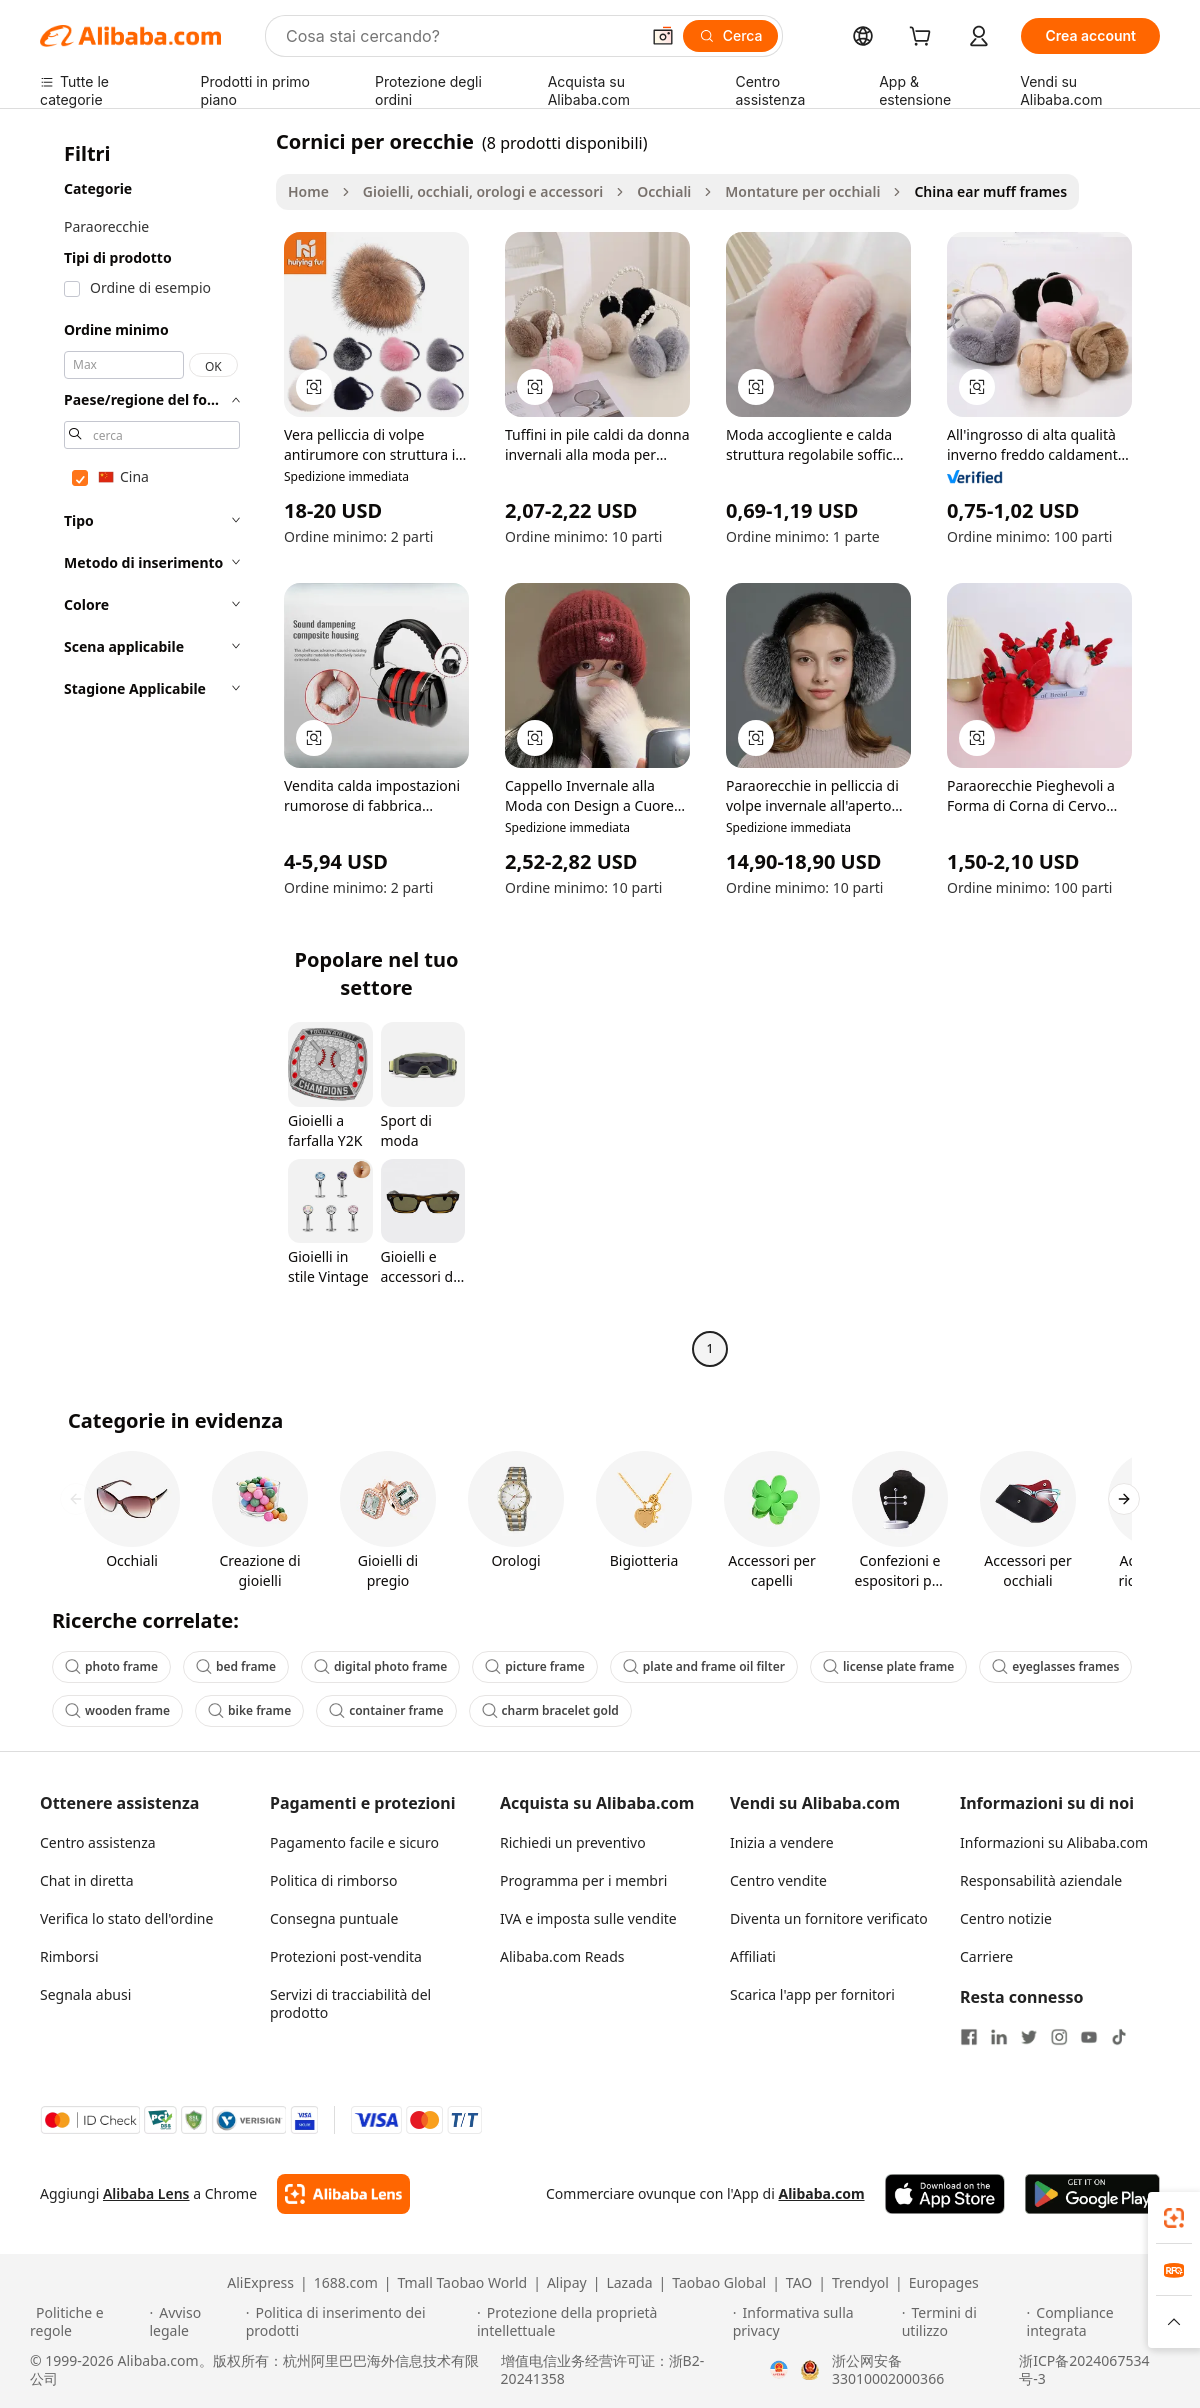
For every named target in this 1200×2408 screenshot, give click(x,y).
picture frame (535, 1666)
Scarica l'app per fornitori (812, 1994)
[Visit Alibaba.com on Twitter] (1029, 2037)
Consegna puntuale (334, 1918)
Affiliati (753, 1956)
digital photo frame (380, 1666)
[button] (663, 36)
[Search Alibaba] (460, 36)
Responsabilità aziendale (1041, 1880)
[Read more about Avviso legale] (194, 2322)
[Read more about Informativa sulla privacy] (814, 2322)
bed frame (236, 1666)
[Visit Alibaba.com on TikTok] (1119, 2037)
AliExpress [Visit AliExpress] (260, 2283)
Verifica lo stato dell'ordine (126, 1918)
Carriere (986, 1956)
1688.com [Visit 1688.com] (346, 2283)
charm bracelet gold (550, 1710)
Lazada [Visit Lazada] (629, 2283)
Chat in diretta (87, 1880)
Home (308, 191)
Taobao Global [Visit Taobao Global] (719, 2283)
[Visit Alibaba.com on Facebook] (969, 2037)
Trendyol (860, 2283)
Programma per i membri (583, 1880)
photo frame (111, 1666)
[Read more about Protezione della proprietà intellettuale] (602, 2322)
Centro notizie (1006, 1918)
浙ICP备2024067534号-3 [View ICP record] (1084, 2370)
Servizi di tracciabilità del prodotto (350, 2003)
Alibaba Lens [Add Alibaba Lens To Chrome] (146, 2193)
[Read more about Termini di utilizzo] (961, 2322)
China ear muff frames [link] (990, 191)
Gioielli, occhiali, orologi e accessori (483, 191)
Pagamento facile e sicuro (354, 1842)
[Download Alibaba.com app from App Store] (945, 2194)
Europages (944, 2283)
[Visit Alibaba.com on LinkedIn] (999, 2037)
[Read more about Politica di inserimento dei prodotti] (358, 2322)
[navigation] (152, 747)
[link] (1174, 2218)
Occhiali (664, 191)
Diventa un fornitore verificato (829, 1918)
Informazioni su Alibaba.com (1054, 1842)
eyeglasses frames (1055, 1666)
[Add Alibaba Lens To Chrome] (343, 2194)
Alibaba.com (821, 2193)
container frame (386, 1710)
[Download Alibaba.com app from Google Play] (1092, 2194)
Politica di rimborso (333, 1880)
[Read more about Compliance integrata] (1099, 2322)
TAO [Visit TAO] (799, 2283)
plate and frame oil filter (704, 1666)
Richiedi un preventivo (573, 1842)
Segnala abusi (85, 1994)
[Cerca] (731, 36)
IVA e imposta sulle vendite (588, 1918)
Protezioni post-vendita (346, 1956)
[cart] (924, 38)
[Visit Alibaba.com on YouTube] (1089, 2037)
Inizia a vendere (782, 1842)
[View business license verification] (779, 2370)
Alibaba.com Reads (562, 1956)
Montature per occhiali (802, 191)
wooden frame (117, 1710)
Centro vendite (778, 1880)
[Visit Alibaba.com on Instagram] (1059, 2037)
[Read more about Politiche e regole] (86, 2322)
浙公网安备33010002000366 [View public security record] (888, 2370)
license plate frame (888, 1666)
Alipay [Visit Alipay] (567, 2283)
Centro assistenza (98, 1842)
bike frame (249, 1710)
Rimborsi (69, 1956)
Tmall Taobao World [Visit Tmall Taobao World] (463, 2283)
